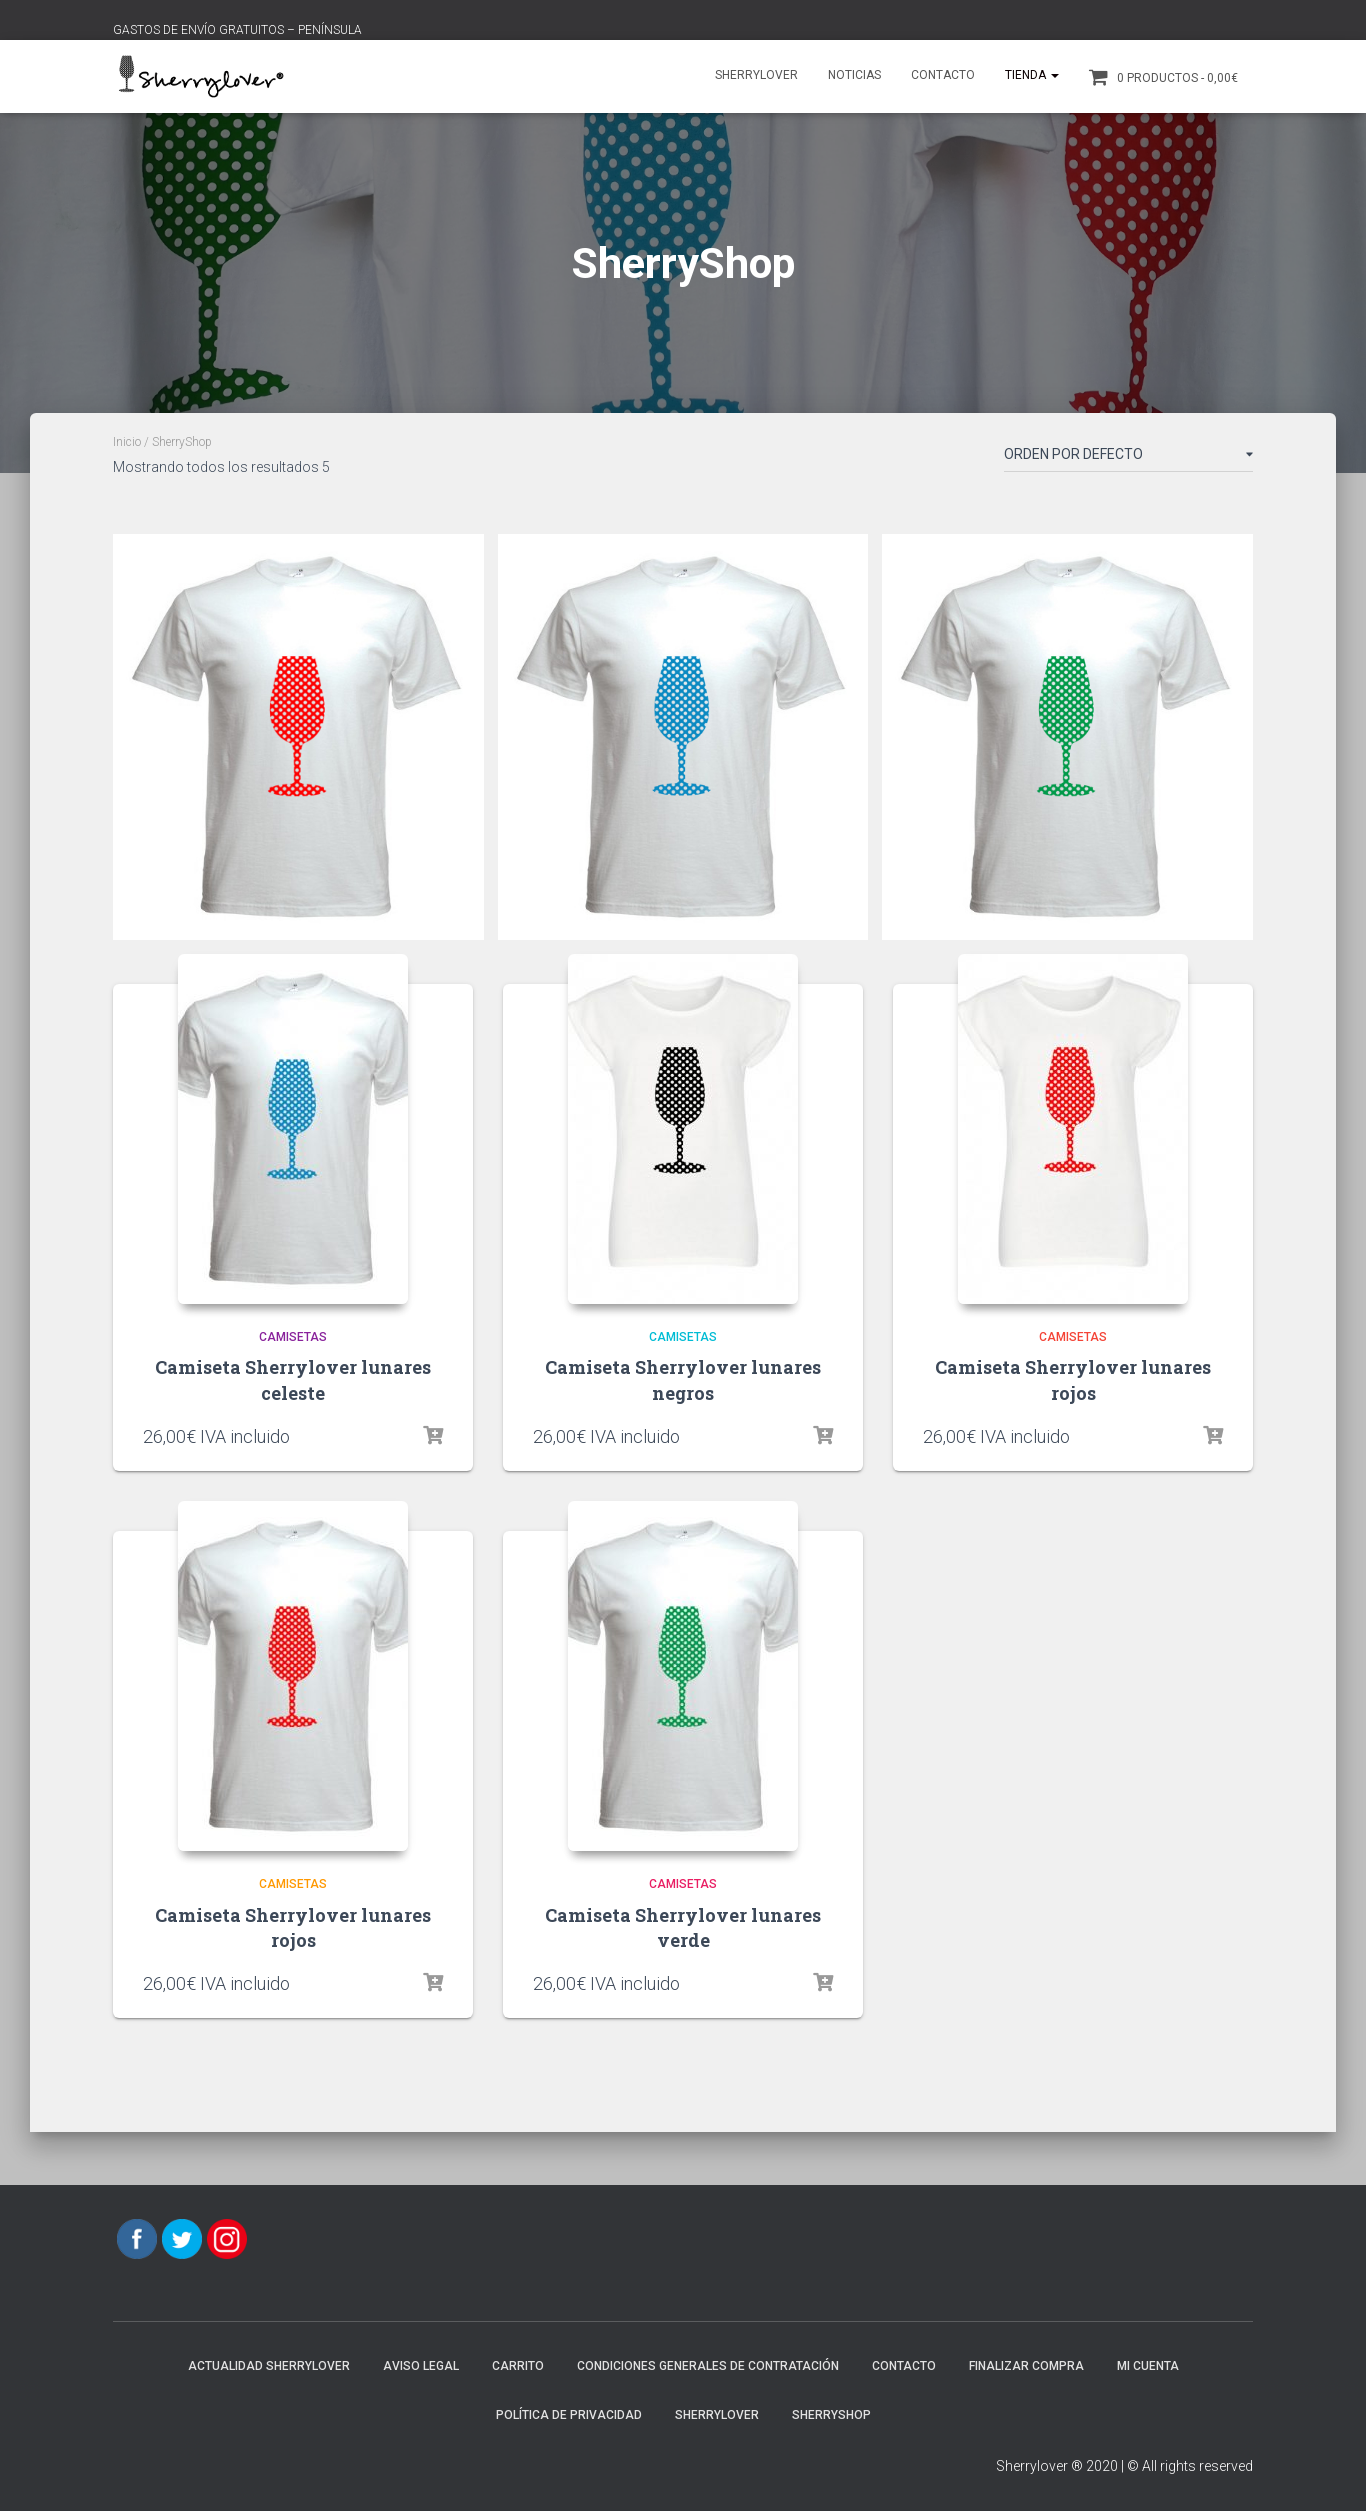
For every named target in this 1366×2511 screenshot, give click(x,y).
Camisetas (293, 1337)
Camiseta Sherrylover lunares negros (683, 1379)
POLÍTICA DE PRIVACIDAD (569, 2415)
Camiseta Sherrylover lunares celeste (293, 1379)
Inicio (127, 442)
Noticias (854, 75)
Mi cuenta (1148, 2366)
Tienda (1032, 75)
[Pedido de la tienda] (1128, 458)
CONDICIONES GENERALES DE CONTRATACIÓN (708, 2366)
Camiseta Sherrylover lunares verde (683, 1927)
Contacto (943, 75)
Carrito (518, 2366)
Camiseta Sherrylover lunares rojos (1073, 1379)
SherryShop (831, 2415)
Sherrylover (756, 75)
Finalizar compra (1026, 2366)
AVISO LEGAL (421, 2366)
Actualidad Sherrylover (269, 2366)
